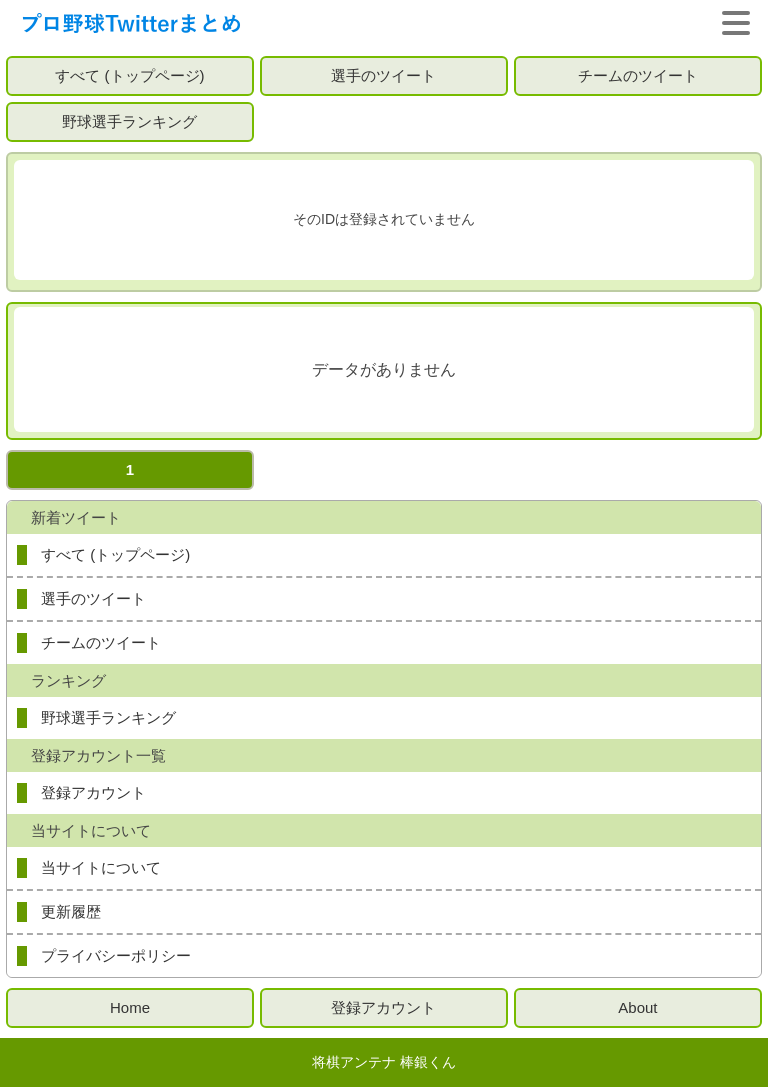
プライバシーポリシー (116, 955)
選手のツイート (383, 75)
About (637, 1007)
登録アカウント (93, 792)
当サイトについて (101, 867)
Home (130, 1007)
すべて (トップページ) (129, 75)
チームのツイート (638, 75)
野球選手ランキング (129, 121)
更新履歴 (71, 911)
